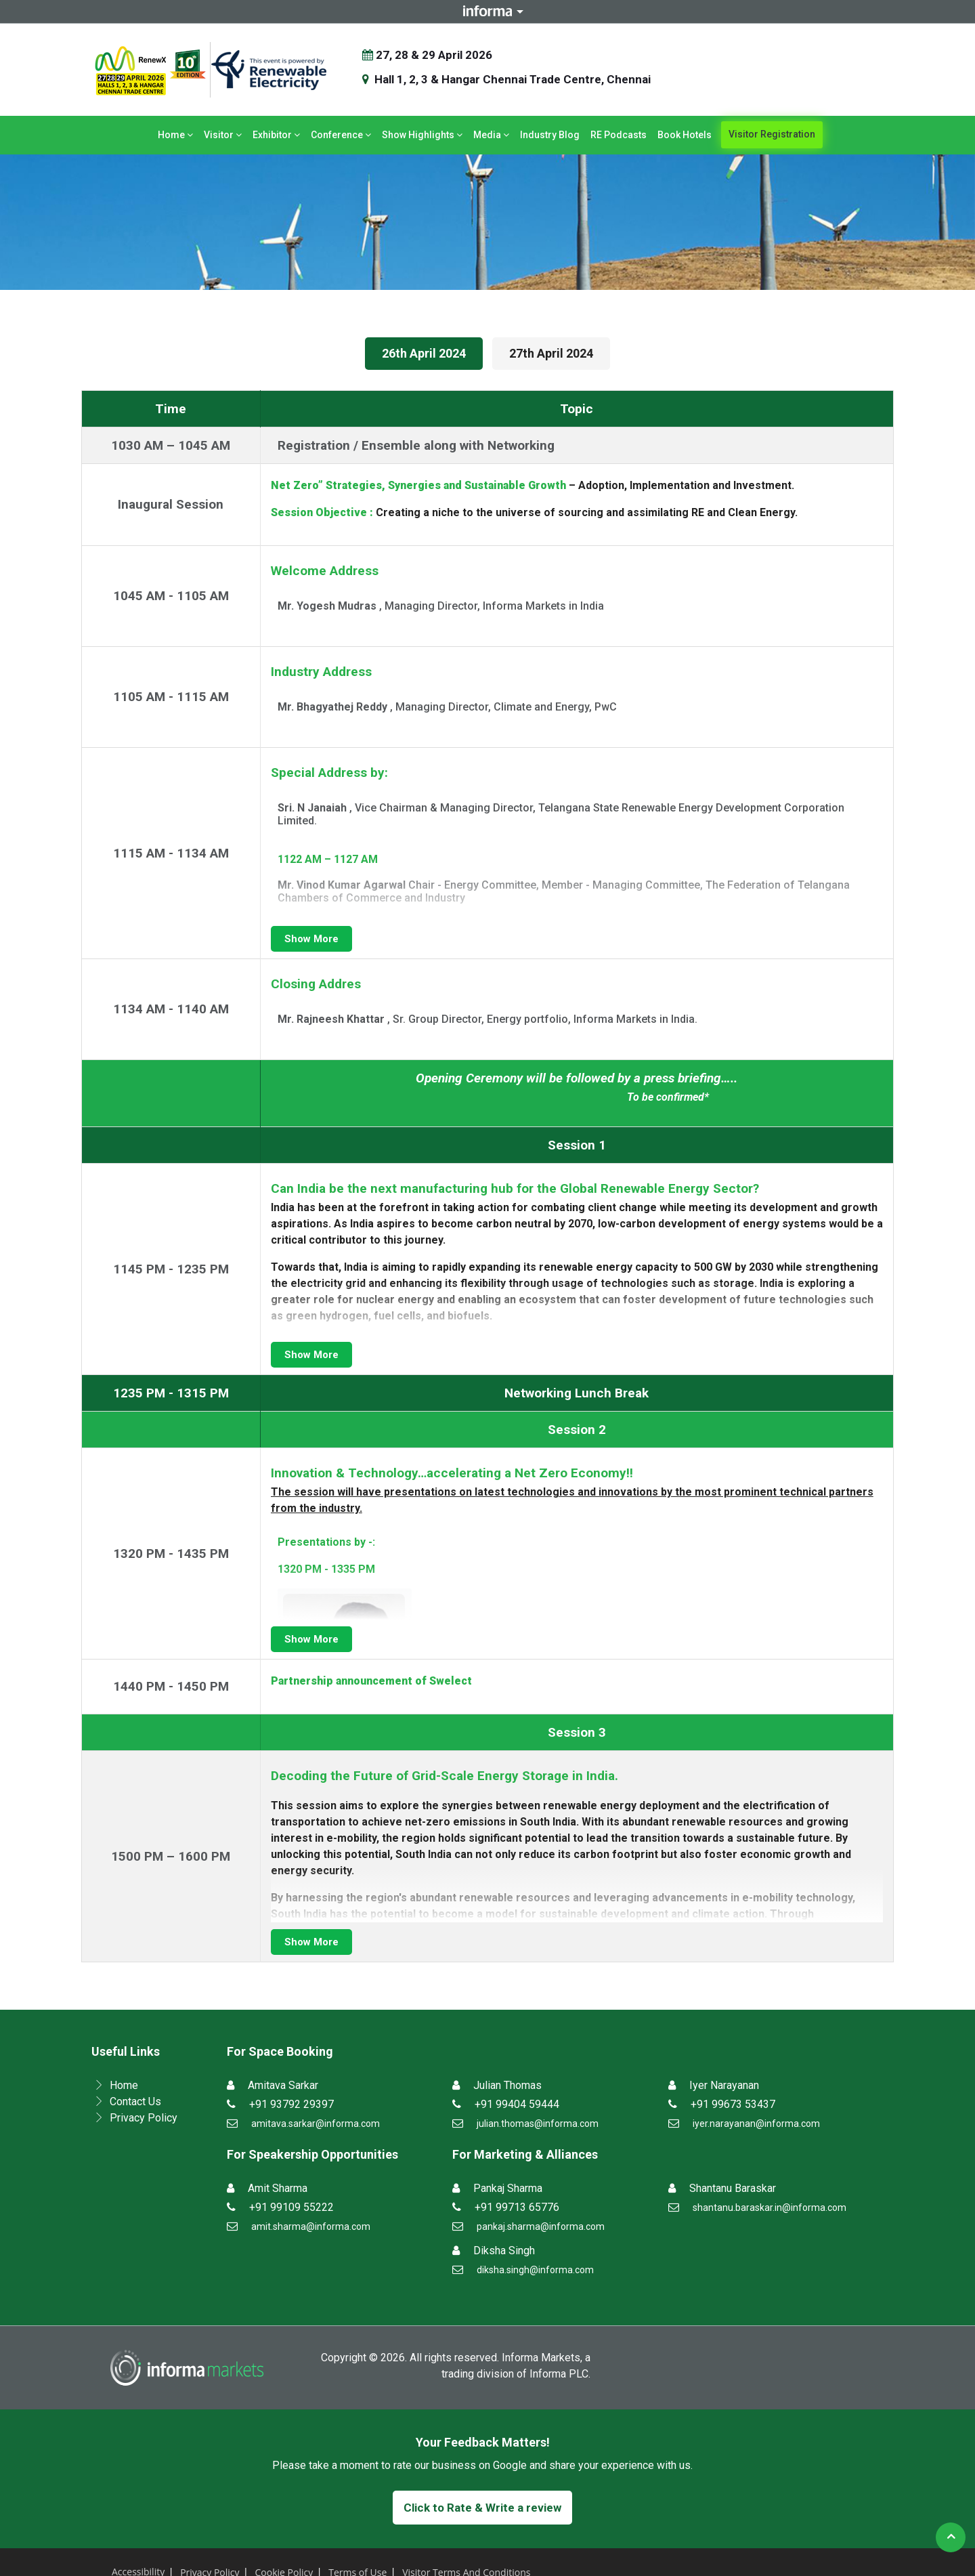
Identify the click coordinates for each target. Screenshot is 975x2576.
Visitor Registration (772, 134)
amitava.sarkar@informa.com (315, 2123)
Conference (341, 134)
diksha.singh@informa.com (535, 2269)
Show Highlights (422, 134)
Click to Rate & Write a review (482, 2507)
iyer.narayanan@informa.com (756, 2123)
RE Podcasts (618, 134)
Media (491, 134)
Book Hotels (684, 134)
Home (175, 134)
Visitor (223, 134)
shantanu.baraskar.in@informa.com (769, 2207)
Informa (487, 11)
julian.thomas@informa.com (538, 2123)
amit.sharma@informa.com (310, 2226)
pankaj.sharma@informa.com (541, 2226)
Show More (311, 939)
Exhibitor (276, 134)
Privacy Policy (143, 2117)
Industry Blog (550, 134)
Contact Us (135, 2101)
